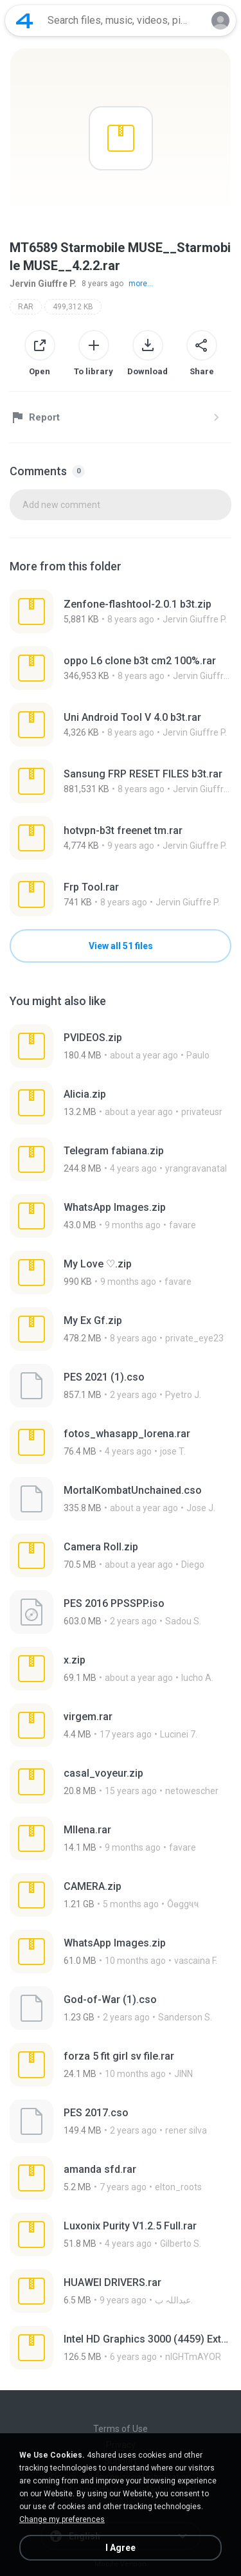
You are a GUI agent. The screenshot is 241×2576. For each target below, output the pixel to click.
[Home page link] (24, 20)
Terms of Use (120, 2429)
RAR (25, 306)
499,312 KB (73, 306)
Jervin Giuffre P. (43, 283)
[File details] (120, 611)
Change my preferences (62, 2519)
